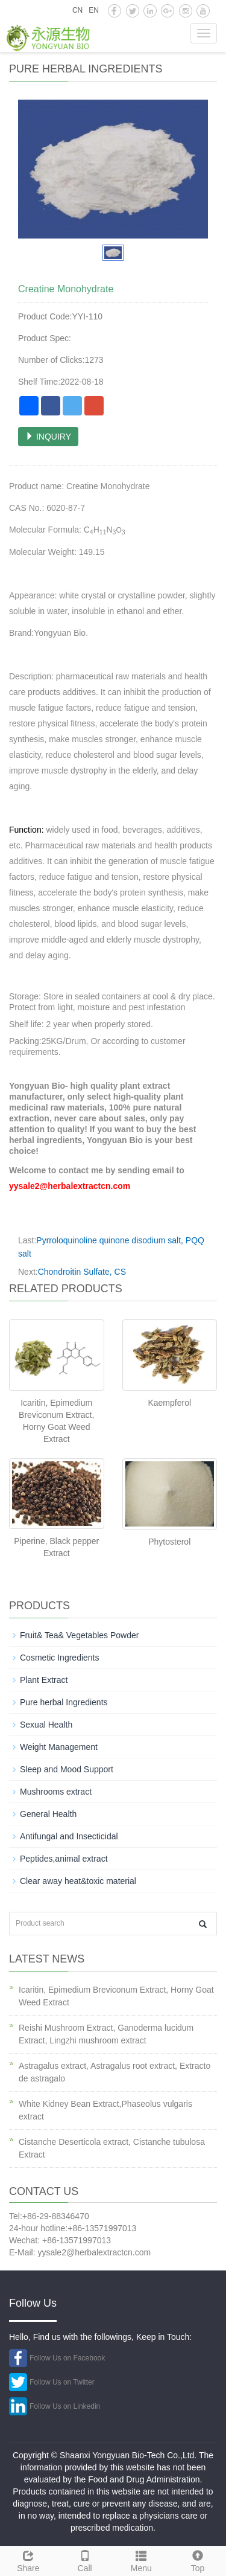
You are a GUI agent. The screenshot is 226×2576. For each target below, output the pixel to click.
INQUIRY (48, 436)
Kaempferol (169, 1403)
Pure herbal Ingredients (64, 1702)
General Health (48, 1814)
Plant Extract (43, 1680)
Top (197, 2559)
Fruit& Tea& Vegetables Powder (79, 1635)
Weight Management (59, 1747)
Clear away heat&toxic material (78, 1881)
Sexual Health (46, 1724)
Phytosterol (169, 1541)
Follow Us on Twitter (62, 2382)
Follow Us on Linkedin (65, 2406)
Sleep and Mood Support (66, 1769)
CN (77, 10)
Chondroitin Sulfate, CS (82, 1272)
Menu (141, 2559)
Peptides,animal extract (64, 1858)
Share (28, 2559)
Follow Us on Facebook (67, 2358)
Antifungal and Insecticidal (69, 1836)
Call (85, 2559)
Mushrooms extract (56, 1791)
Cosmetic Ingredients (59, 1657)
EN (94, 10)
